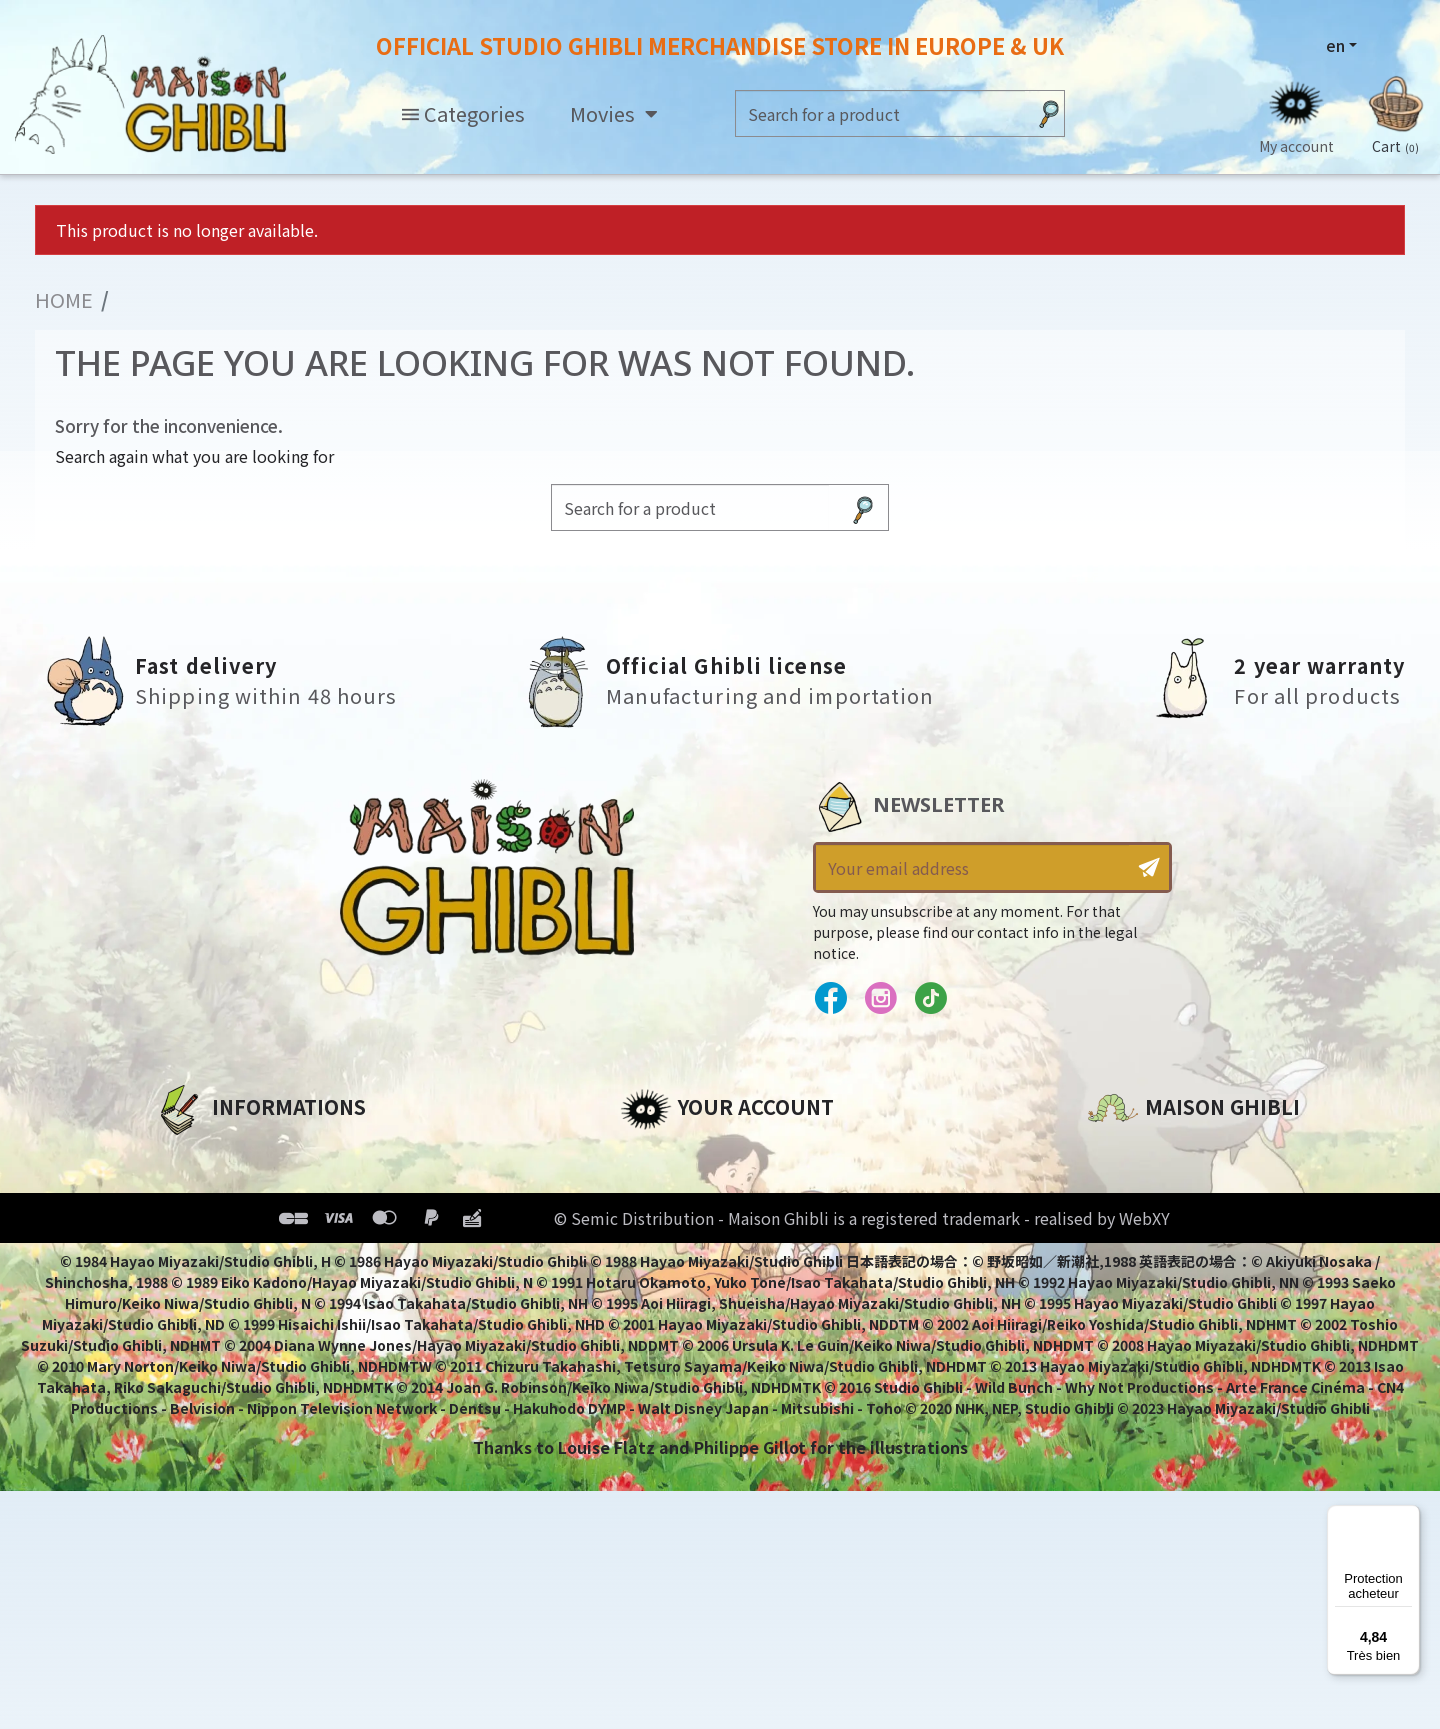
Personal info (676, 1155)
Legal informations (236, 1189)
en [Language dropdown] (1335, 45)
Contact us (1133, 1369)
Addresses (663, 1223)
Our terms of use (225, 1223)
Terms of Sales (215, 1257)
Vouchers (659, 1257)
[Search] (880, 113)
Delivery (187, 1291)
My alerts (659, 1325)
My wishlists (671, 1291)
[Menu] (1408, 1517)
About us (191, 1155)
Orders (648, 1189)
